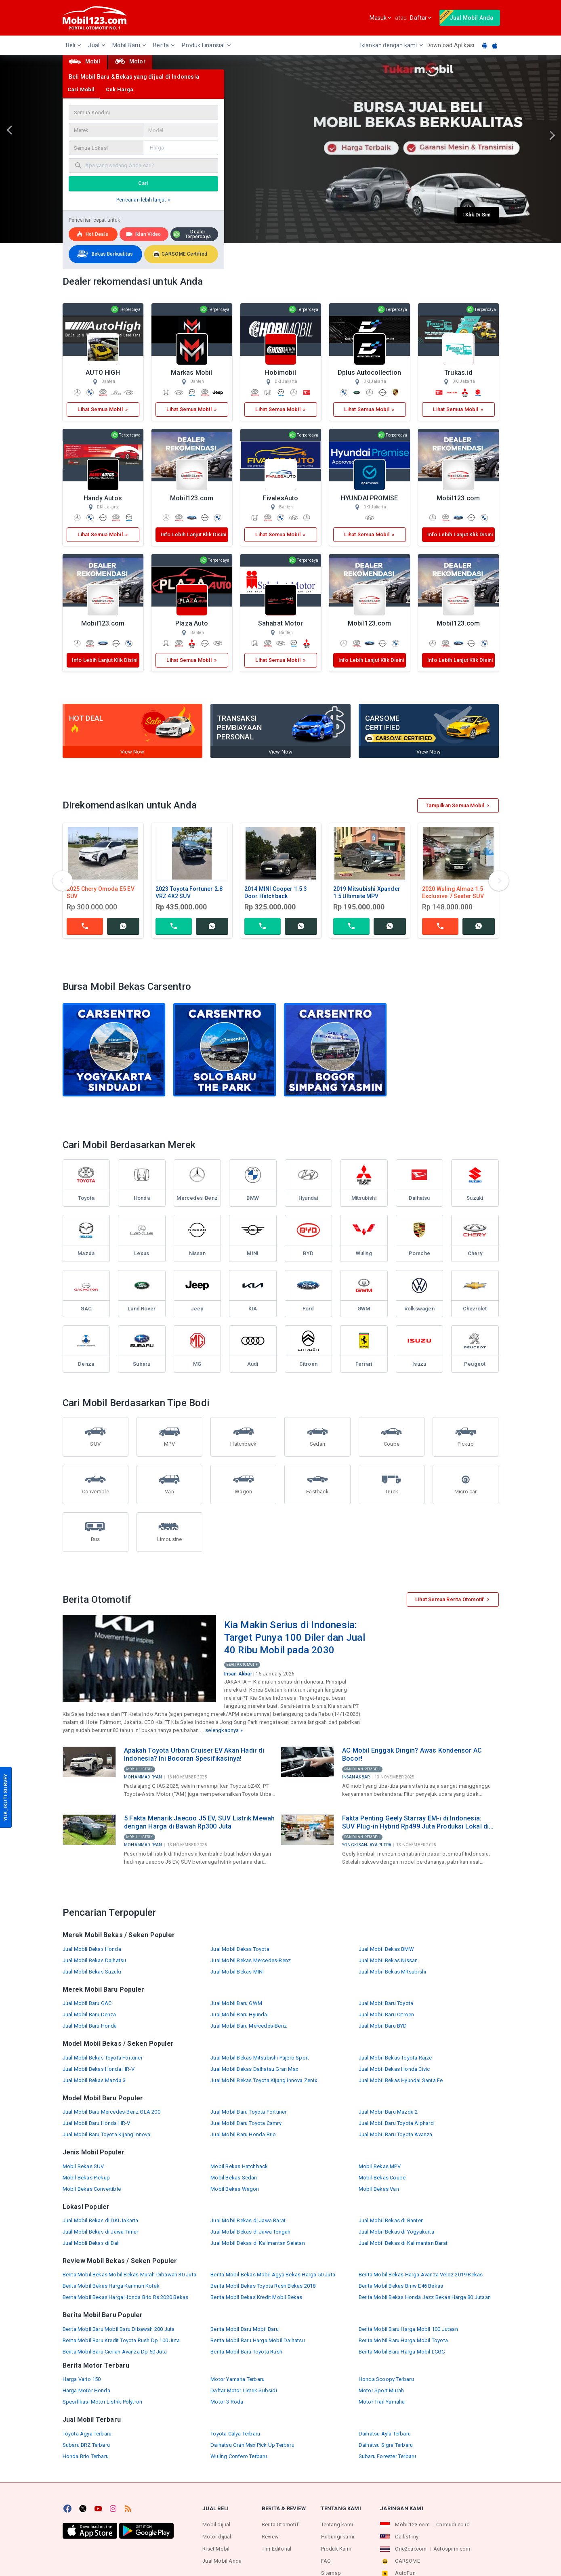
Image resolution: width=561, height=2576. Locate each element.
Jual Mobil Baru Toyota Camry (246, 2123)
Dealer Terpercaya (192, 234)
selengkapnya (222, 1730)
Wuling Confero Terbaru (238, 2456)
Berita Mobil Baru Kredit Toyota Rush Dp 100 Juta (121, 2340)
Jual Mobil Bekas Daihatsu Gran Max (254, 2069)
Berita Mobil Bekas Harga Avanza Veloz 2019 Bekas (421, 2275)
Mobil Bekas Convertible (92, 2189)
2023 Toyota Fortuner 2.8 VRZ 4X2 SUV (189, 892)
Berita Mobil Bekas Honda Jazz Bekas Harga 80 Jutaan (425, 2297)
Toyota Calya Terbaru (235, 2434)
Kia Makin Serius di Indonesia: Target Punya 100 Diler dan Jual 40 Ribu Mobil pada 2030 (294, 1637)
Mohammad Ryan (143, 1777)
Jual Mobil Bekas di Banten (391, 2220)
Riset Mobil (215, 2549)
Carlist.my (406, 2537)
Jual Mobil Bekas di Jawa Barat (248, 2220)
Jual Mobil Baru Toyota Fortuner (248, 2112)
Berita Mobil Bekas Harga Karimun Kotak (111, 2286)
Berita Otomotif (242, 1665)
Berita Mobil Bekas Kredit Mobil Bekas (256, 2297)
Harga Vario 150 (82, 2379)
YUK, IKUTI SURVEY (5, 1797)
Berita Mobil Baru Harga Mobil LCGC (402, 2352)
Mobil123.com (412, 2524)
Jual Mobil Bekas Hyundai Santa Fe (401, 2080)
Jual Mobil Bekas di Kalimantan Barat (403, 2243)
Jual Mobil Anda (222, 2561)
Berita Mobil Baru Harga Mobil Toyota (403, 2340)
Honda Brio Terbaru (86, 2456)
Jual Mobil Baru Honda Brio (243, 2134)
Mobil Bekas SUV (83, 2166)
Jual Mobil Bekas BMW (386, 1949)
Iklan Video (143, 234)
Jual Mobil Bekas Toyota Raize (395, 2058)
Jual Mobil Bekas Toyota (239, 1949)
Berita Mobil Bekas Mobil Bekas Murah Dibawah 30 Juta (129, 2275)
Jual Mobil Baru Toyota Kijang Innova (107, 2134)
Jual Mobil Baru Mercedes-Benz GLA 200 (111, 2112)
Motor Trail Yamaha (382, 2402)
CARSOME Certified (180, 254)
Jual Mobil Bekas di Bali (91, 2243)
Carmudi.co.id (453, 2524)
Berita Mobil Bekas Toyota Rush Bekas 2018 (262, 2286)
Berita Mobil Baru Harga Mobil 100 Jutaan (408, 2329)
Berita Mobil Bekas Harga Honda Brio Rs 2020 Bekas (126, 2297)
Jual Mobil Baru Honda (90, 2026)
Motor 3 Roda (226, 2402)
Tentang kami (337, 2524)
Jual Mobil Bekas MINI (237, 1972)
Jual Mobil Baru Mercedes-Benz (248, 2026)
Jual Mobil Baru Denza (89, 2014)
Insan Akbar (238, 1674)
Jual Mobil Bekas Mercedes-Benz (250, 1960)
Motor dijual (216, 2537)
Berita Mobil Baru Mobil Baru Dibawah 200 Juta (119, 2329)
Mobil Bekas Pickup (86, 2178)
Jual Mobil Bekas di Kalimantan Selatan (257, 2243)
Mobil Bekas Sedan (233, 2178)
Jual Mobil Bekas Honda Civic (394, 2069)
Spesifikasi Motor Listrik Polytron (103, 2402)
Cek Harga (120, 89)
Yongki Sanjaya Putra (366, 1845)
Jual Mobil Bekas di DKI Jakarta (101, 2220)
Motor (130, 61)
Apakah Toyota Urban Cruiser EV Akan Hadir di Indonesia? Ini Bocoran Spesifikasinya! (194, 1754)
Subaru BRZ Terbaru (86, 2445)
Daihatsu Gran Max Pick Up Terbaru (252, 2445)
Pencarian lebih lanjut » (143, 200)
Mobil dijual (216, 2524)
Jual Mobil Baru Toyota (386, 2003)
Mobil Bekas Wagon (234, 2189)
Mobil (85, 61)
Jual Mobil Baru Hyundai (239, 2014)
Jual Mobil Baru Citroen (386, 2014)
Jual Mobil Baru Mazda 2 (388, 2112)
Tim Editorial (277, 2549)
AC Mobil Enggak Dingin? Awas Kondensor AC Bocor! (412, 1754)
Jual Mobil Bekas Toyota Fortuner (103, 2058)
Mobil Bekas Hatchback (239, 2166)
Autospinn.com (452, 2549)
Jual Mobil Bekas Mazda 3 (94, 2080)
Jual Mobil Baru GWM (236, 2003)
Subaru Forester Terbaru (387, 2456)
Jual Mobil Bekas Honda (92, 1949)
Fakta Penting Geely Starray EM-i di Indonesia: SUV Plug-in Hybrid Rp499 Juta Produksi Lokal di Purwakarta (415, 1822)
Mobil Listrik (139, 1769)
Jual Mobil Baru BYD (383, 2026)
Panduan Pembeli (362, 1769)
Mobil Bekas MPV (380, 2166)
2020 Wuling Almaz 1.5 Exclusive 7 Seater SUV (453, 892)
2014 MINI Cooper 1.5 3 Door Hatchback (275, 892)
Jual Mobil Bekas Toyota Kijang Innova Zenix (263, 2080)
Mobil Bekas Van (379, 2189)
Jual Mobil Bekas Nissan (388, 1960)
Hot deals (92, 234)
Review (270, 2537)
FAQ (326, 2561)
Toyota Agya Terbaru (87, 2434)
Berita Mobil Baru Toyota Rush (246, 2352)
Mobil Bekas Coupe (382, 2178)
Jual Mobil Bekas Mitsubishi (392, 1972)
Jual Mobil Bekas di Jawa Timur (101, 2232)
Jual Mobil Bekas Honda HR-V (98, 2069)
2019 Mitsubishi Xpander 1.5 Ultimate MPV (367, 892)
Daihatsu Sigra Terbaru (386, 2445)
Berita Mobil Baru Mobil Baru (244, 2329)
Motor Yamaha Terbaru (237, 2379)
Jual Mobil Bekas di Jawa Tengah (250, 2232)
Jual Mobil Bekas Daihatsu (94, 1960)
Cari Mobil (81, 89)
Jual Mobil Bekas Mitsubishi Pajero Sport (259, 2058)
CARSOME (407, 2561)
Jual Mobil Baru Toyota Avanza (396, 2134)
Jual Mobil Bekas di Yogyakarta (396, 2232)
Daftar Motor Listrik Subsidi (243, 2390)
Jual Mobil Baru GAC (87, 2003)
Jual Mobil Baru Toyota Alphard (396, 2123)
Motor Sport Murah (381, 2390)
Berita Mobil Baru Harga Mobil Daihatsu (257, 2340)
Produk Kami (336, 2549)
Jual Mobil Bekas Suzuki (92, 1972)
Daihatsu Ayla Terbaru (385, 2434)
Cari (143, 183)
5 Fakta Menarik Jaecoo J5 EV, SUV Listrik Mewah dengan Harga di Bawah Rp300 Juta (199, 1822)
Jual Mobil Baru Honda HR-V (96, 2123)
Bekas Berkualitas (104, 254)
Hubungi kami (337, 2537)
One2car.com (411, 2549)
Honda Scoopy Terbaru (386, 2379)
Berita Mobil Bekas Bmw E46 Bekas (401, 2286)
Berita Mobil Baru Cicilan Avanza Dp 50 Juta (115, 2352)
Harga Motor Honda (86, 2390)
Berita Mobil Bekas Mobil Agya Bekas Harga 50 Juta (272, 2275)
